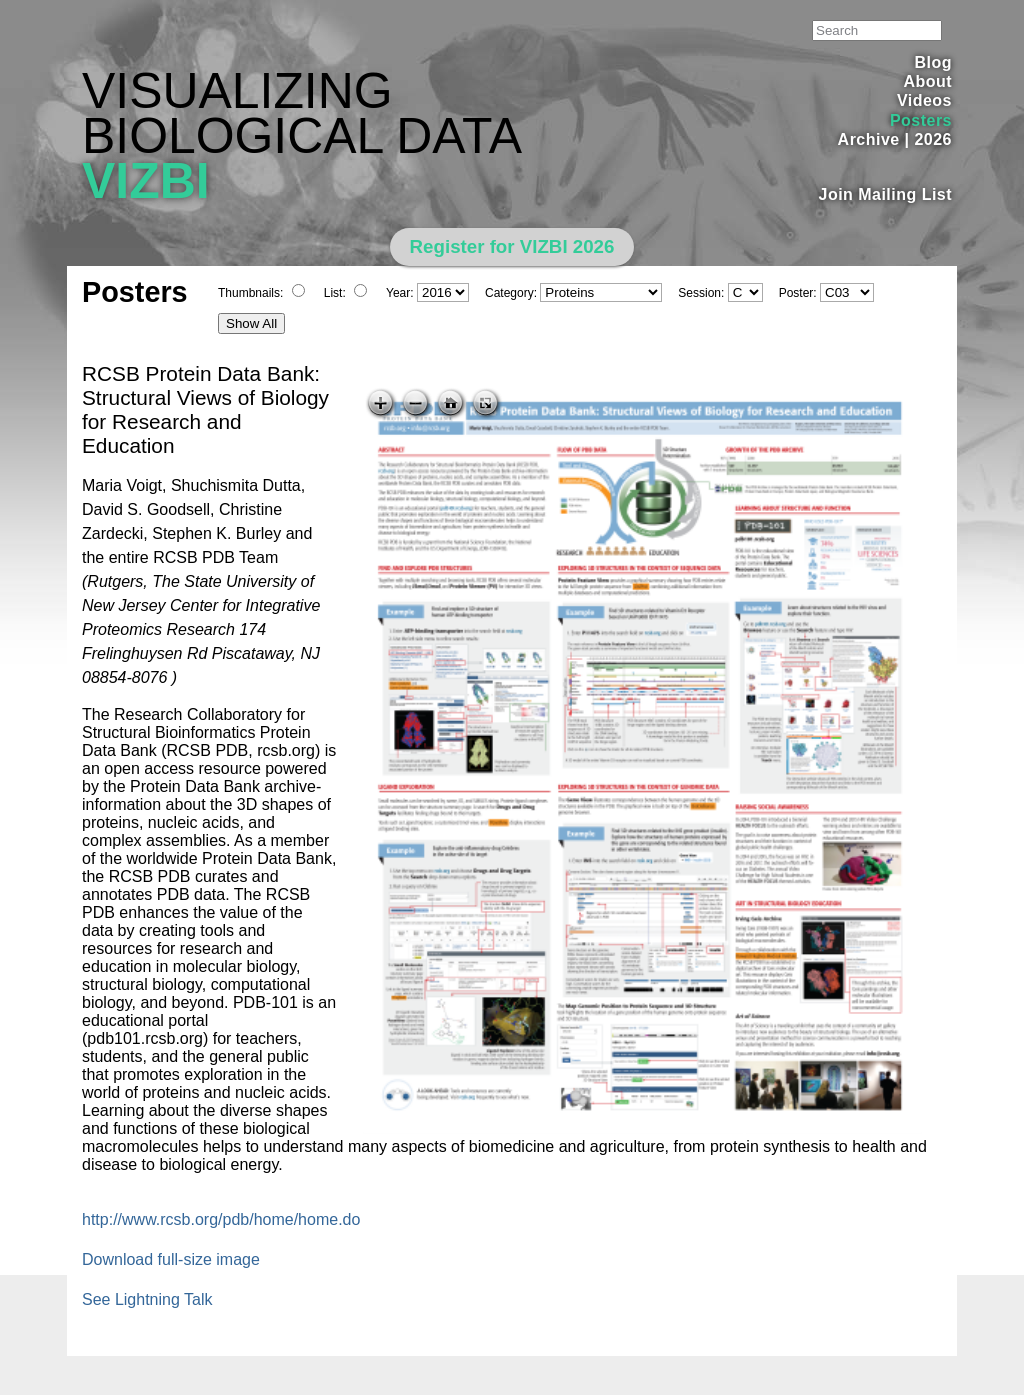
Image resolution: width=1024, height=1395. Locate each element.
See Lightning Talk (147, 1299)
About (927, 81)
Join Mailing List (886, 194)
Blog (933, 62)
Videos (924, 100)
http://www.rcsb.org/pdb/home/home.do (221, 1219)
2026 (933, 139)
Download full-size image (171, 1259)
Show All (251, 323)
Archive (869, 139)
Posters (921, 120)
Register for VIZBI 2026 (512, 246)
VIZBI (146, 181)
